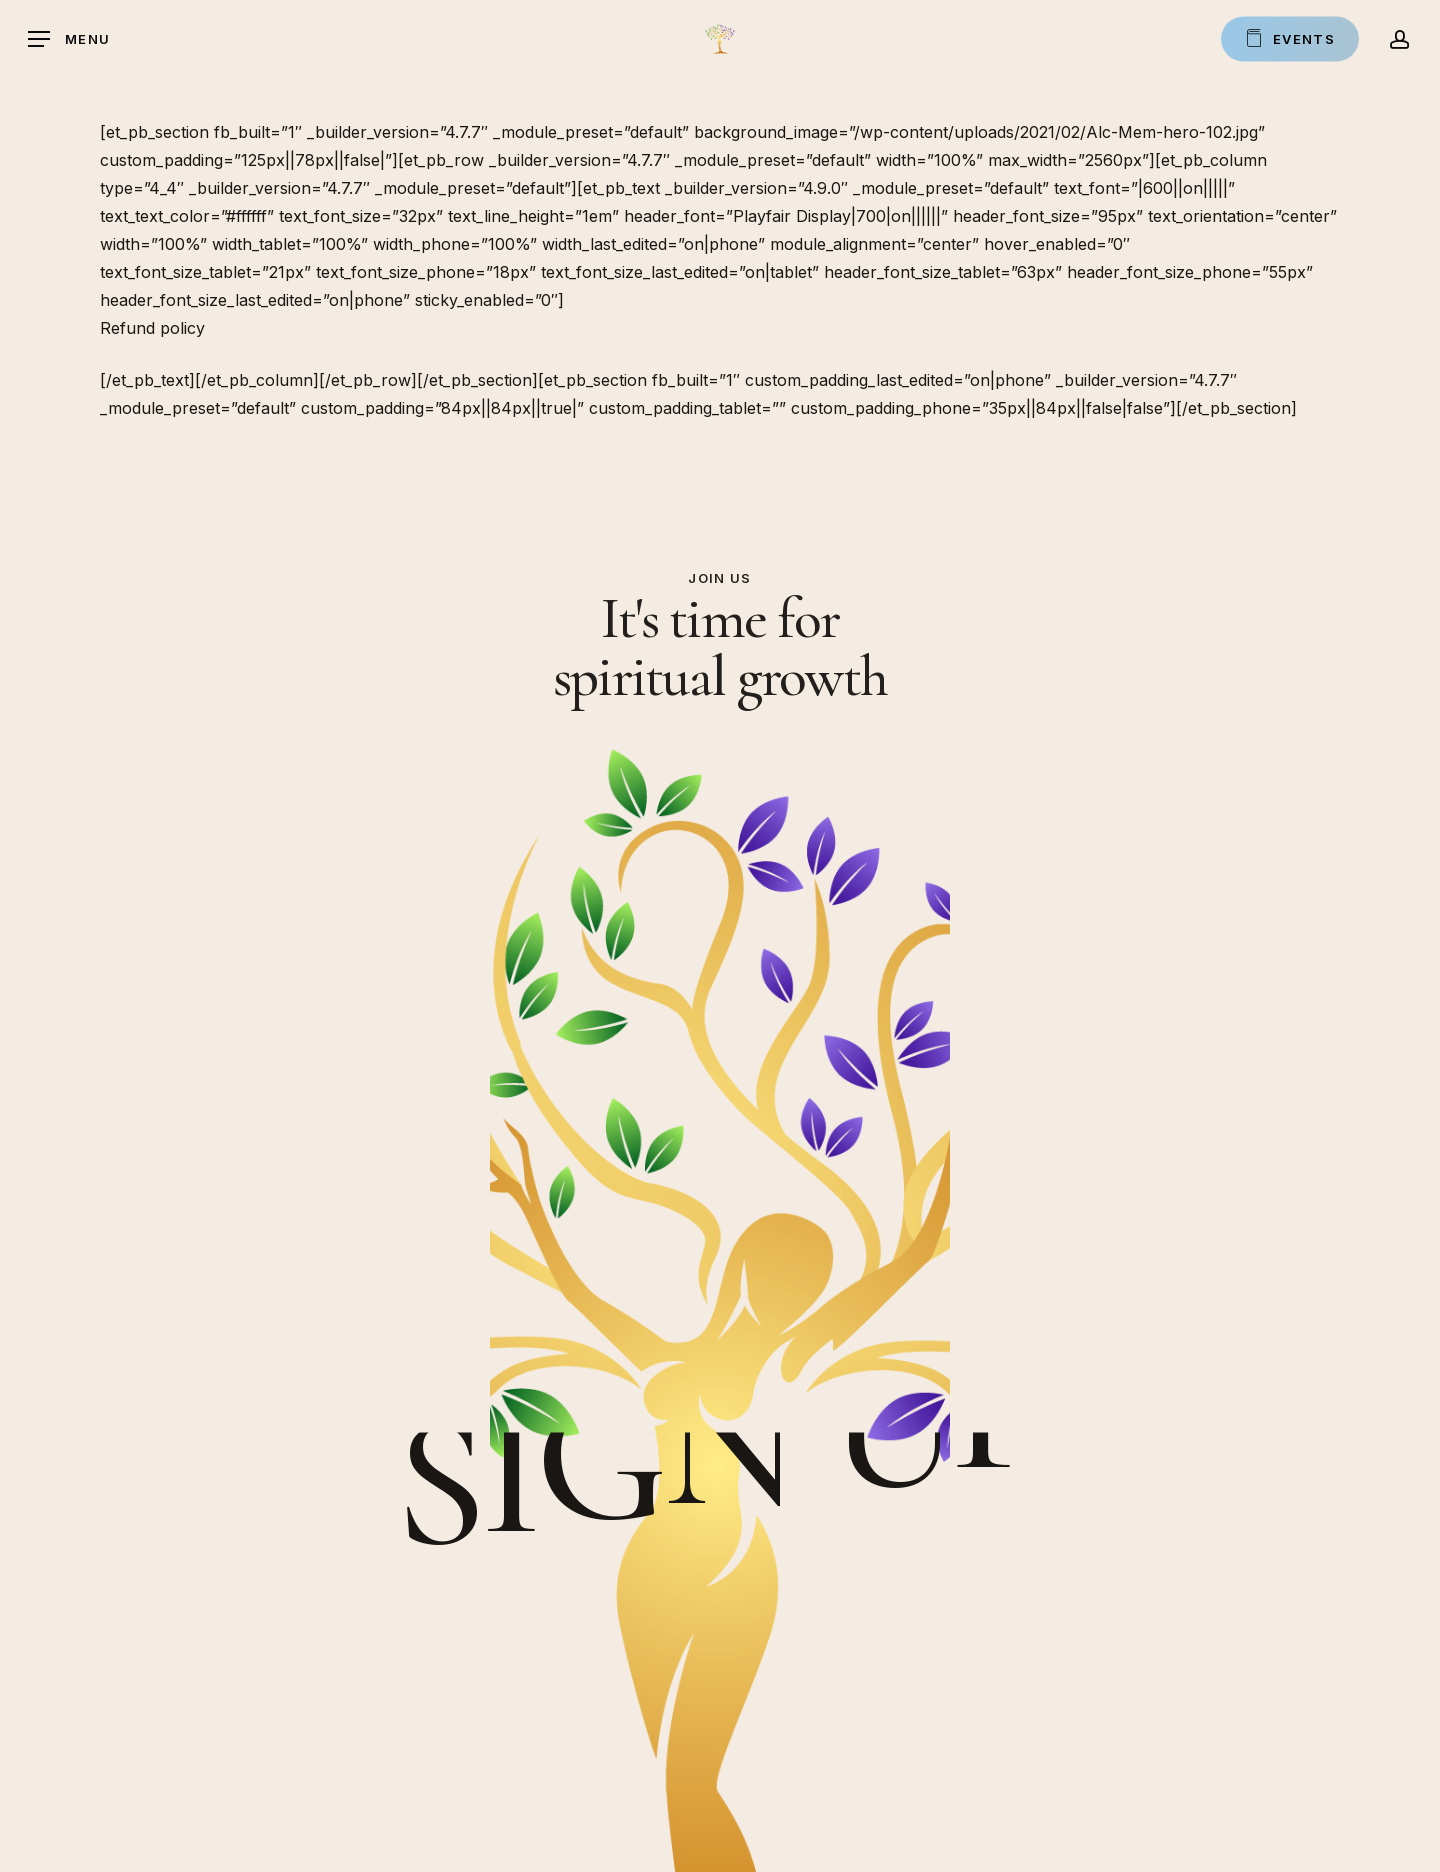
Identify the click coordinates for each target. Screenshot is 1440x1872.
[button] (69, 39)
